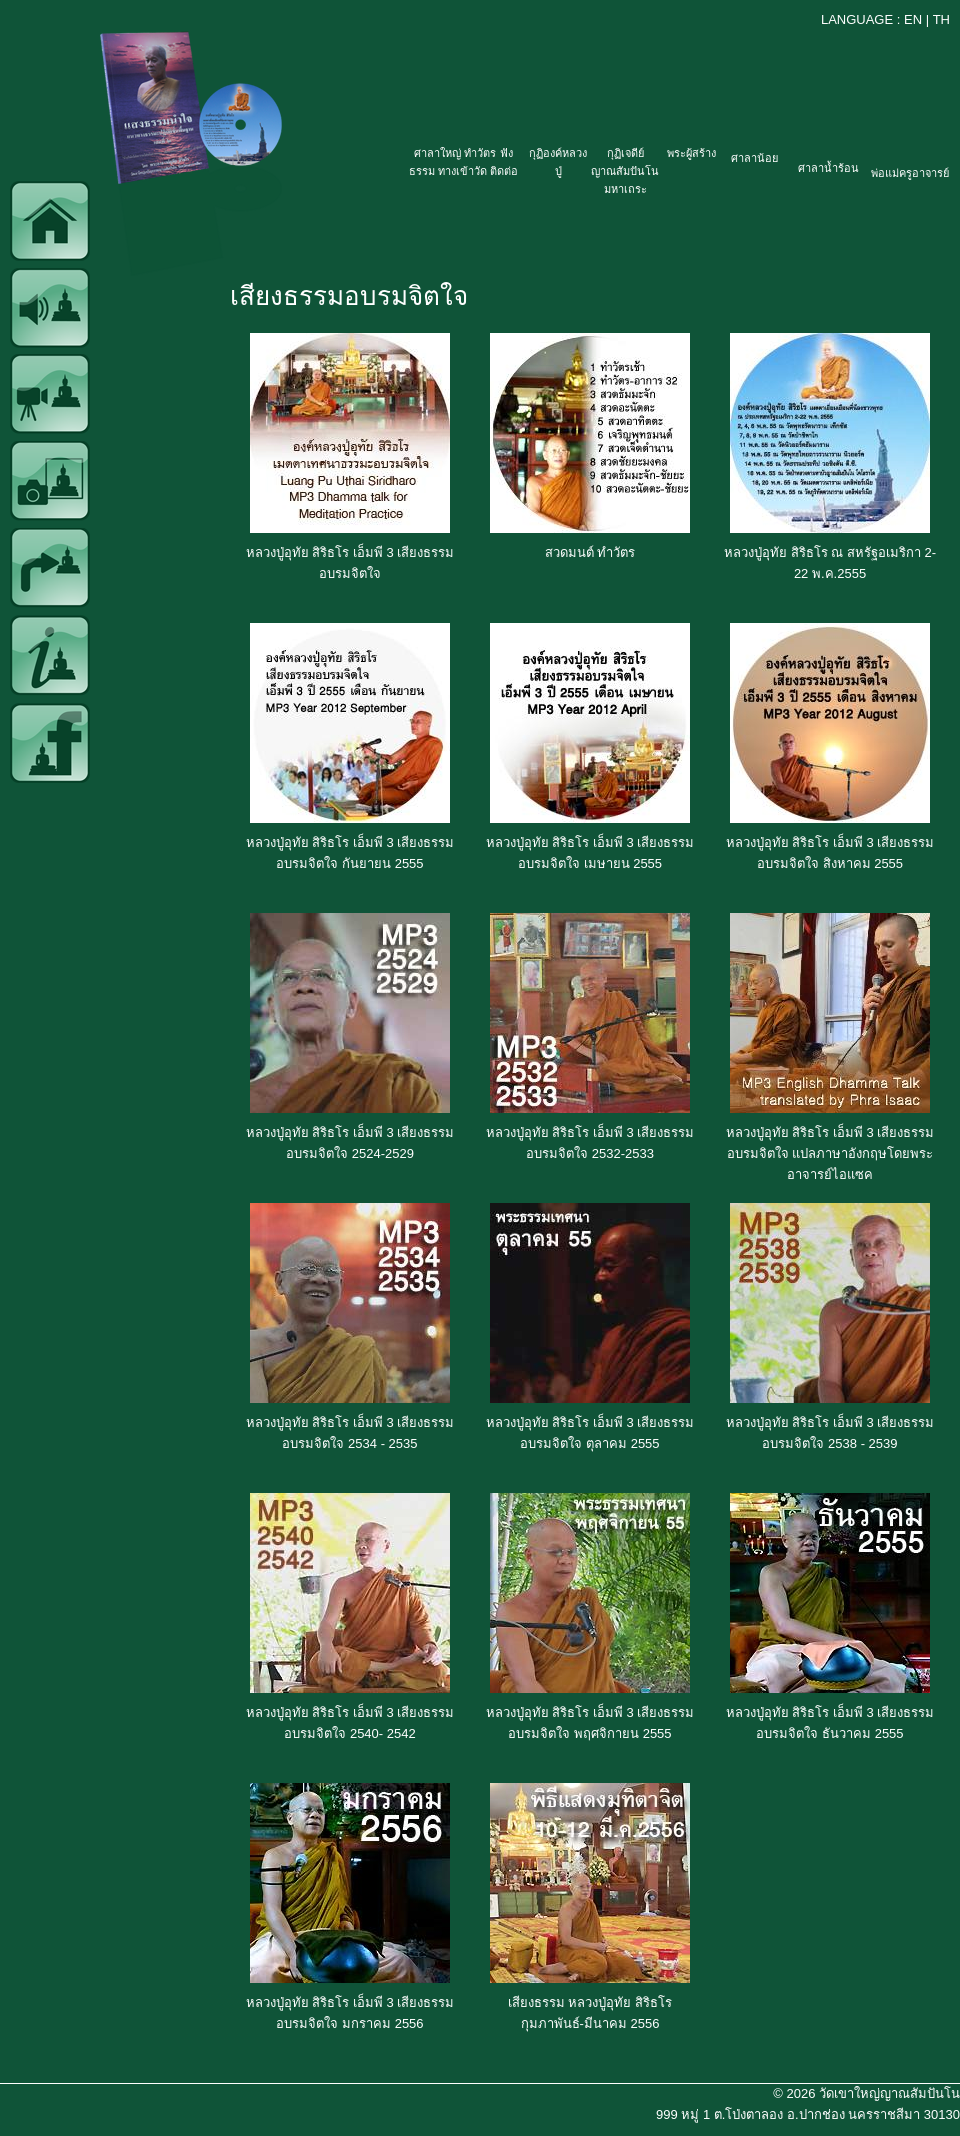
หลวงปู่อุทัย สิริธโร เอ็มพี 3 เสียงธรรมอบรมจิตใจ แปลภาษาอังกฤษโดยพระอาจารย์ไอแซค (830, 1153)
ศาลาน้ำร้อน (828, 168)
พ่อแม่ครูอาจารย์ (910, 173)
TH (941, 19)
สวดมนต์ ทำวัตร (590, 552)
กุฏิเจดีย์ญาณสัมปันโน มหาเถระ (625, 171)
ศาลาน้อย (754, 158)
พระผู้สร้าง (691, 153)
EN (913, 19)
